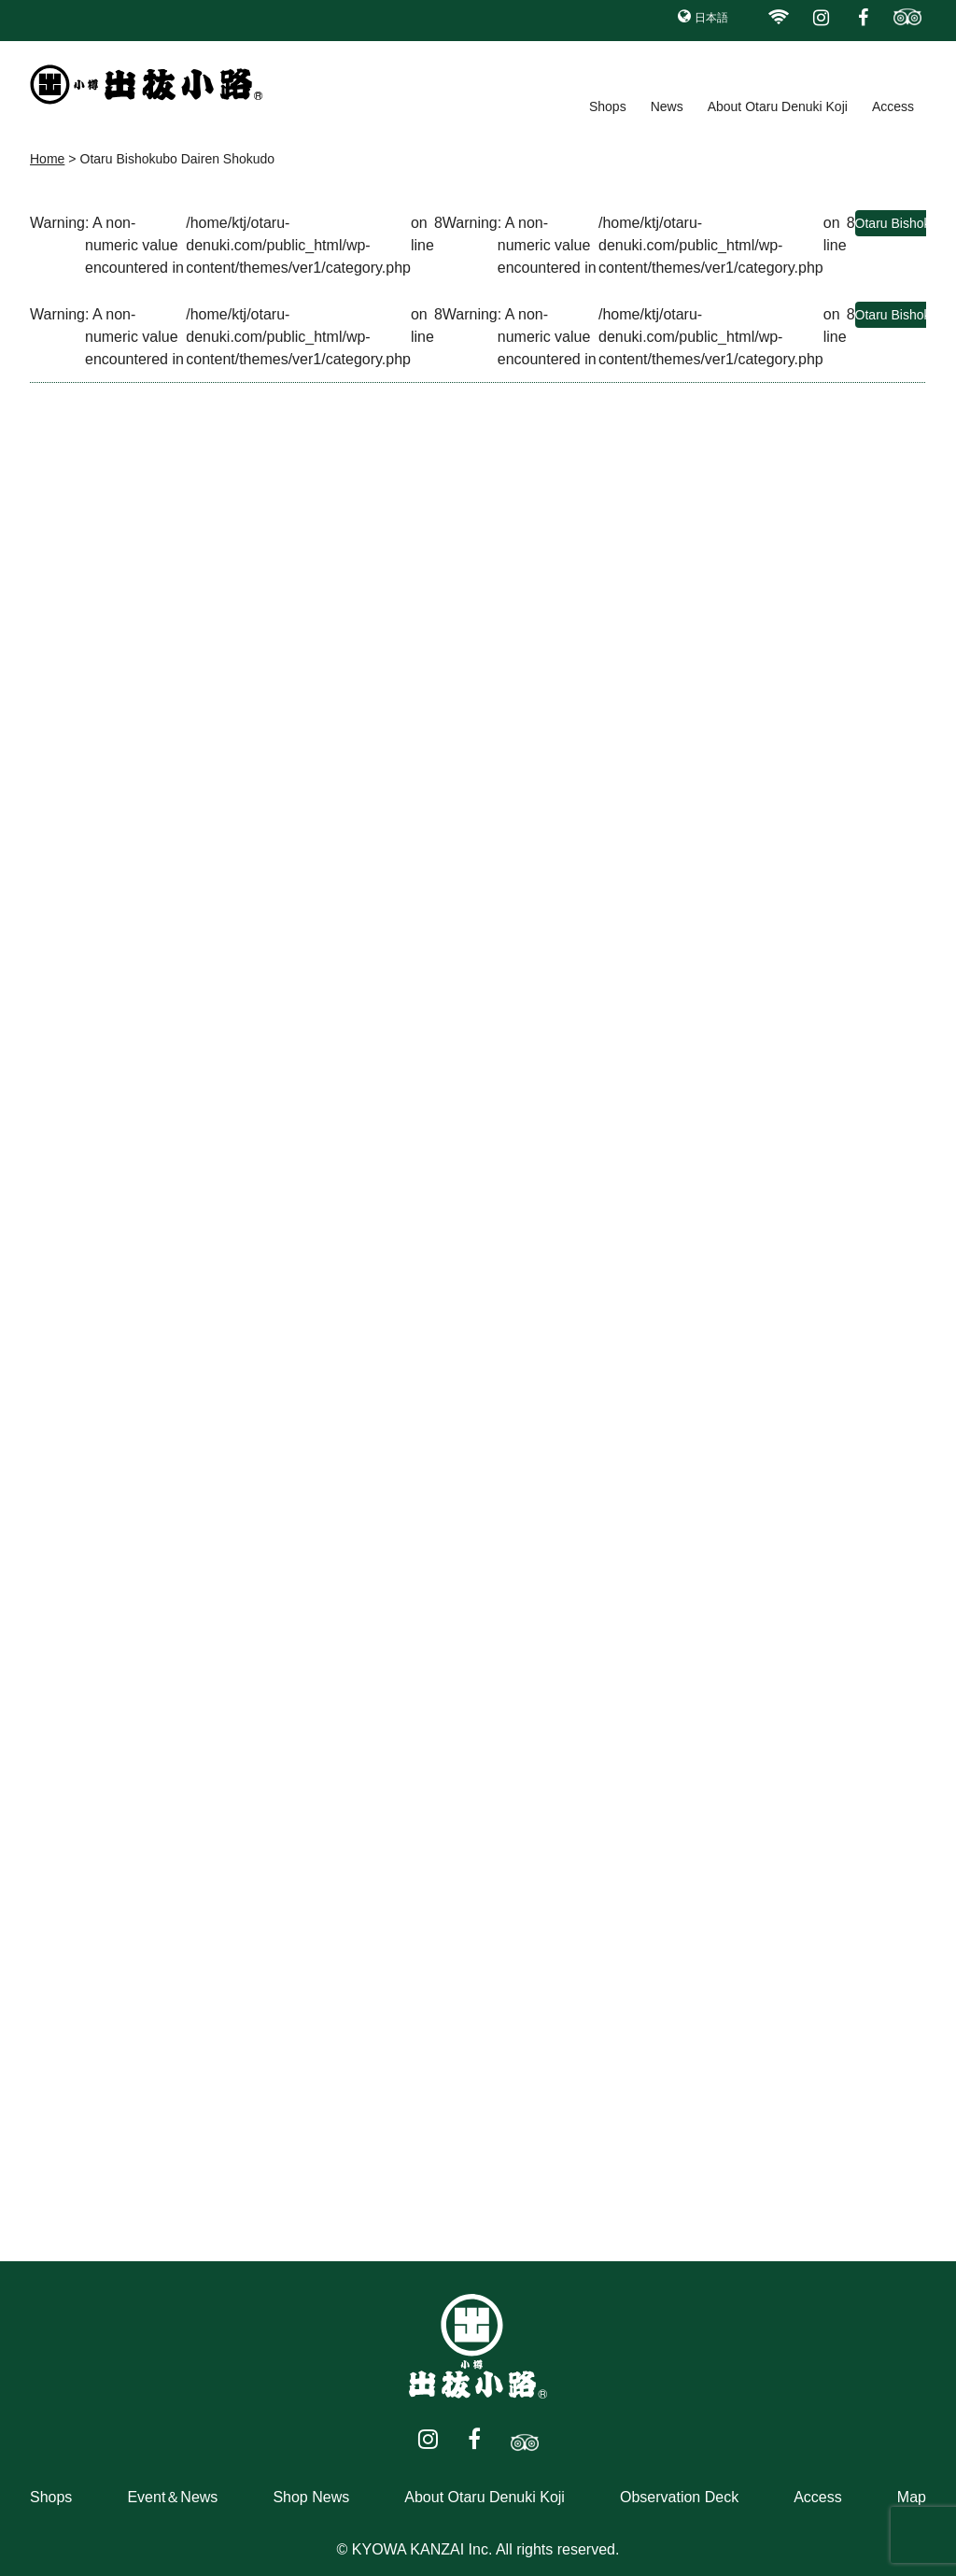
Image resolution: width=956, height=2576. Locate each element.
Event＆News (172, 2497)
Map (911, 2497)
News (667, 106)
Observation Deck (679, 2497)
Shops (607, 106)
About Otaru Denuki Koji (778, 106)
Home (47, 158)
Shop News (311, 2497)
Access (893, 106)
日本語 (711, 17)
